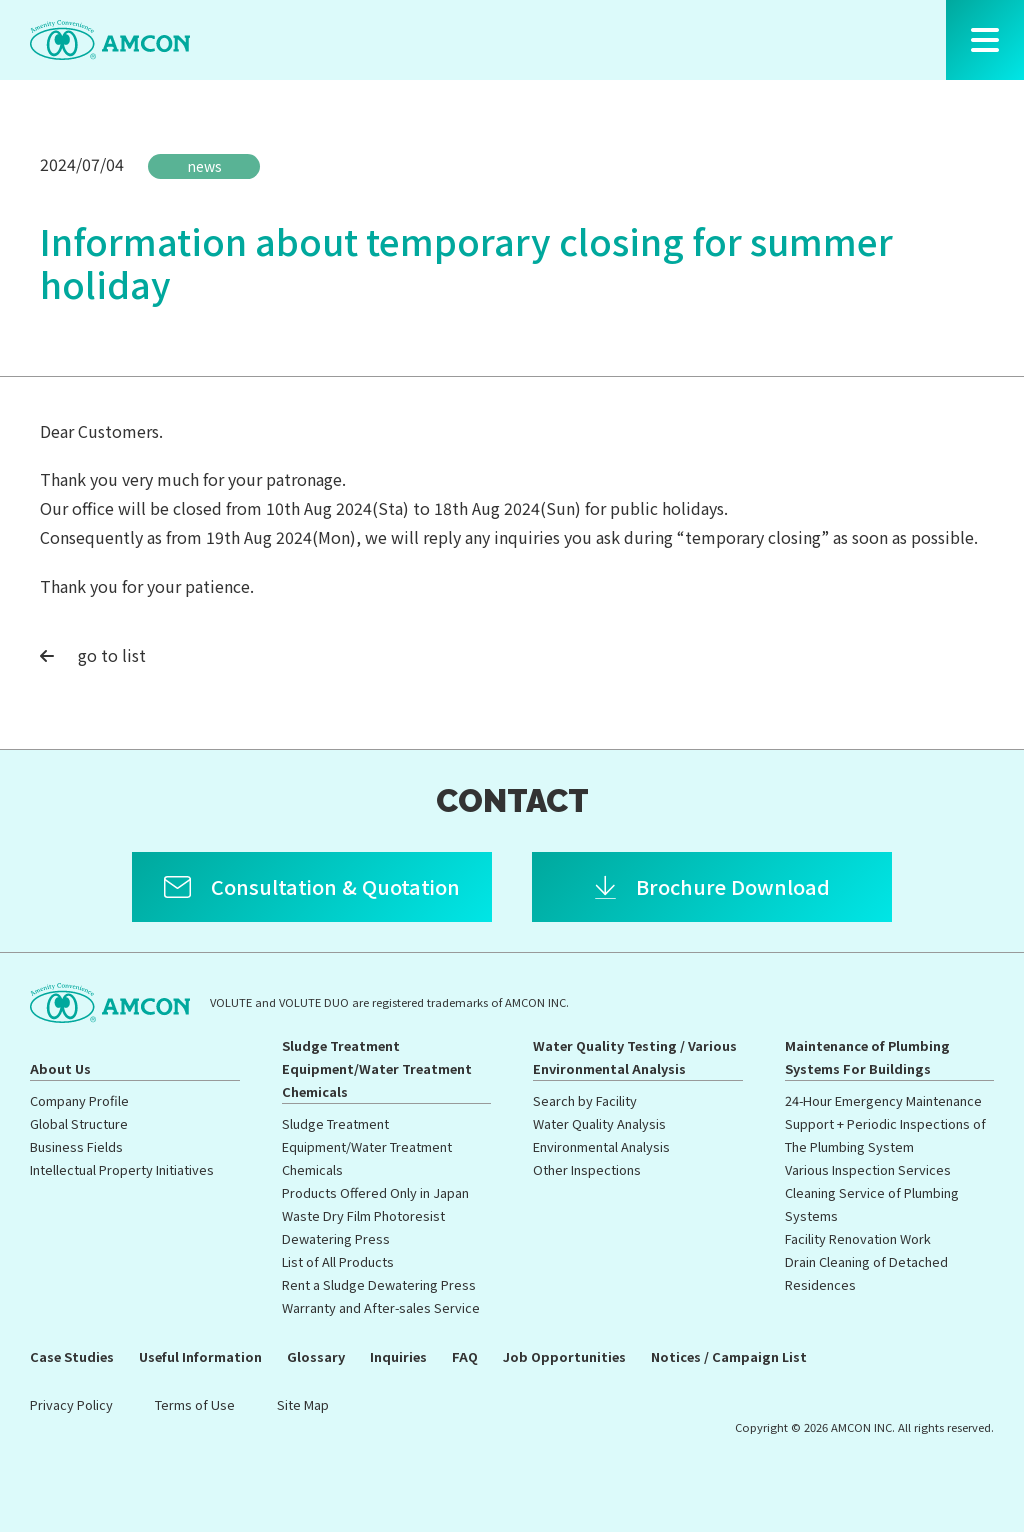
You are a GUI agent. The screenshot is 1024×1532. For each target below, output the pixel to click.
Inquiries (398, 1356)
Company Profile (79, 1100)
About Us (60, 1068)
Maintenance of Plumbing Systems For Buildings (867, 1057)
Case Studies (72, 1356)
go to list (93, 655)
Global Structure (79, 1123)
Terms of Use (195, 1404)
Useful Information (200, 1356)
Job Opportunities (564, 1356)
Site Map (303, 1404)
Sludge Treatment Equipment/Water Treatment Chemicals (377, 1068)
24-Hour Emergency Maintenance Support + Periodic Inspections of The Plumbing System (885, 1123)
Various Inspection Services (868, 1169)
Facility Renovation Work (858, 1238)
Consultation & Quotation (335, 886)
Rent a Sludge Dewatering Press (379, 1284)
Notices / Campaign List (729, 1356)
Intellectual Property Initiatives (122, 1169)
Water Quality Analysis (599, 1123)
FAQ (465, 1356)
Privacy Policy (71, 1404)
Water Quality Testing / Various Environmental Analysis (635, 1057)
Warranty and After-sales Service (381, 1307)
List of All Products (338, 1261)
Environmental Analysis (601, 1146)
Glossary (316, 1356)
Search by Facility (585, 1100)
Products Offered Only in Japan (375, 1192)
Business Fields (76, 1146)
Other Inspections (587, 1169)
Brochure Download (733, 886)
